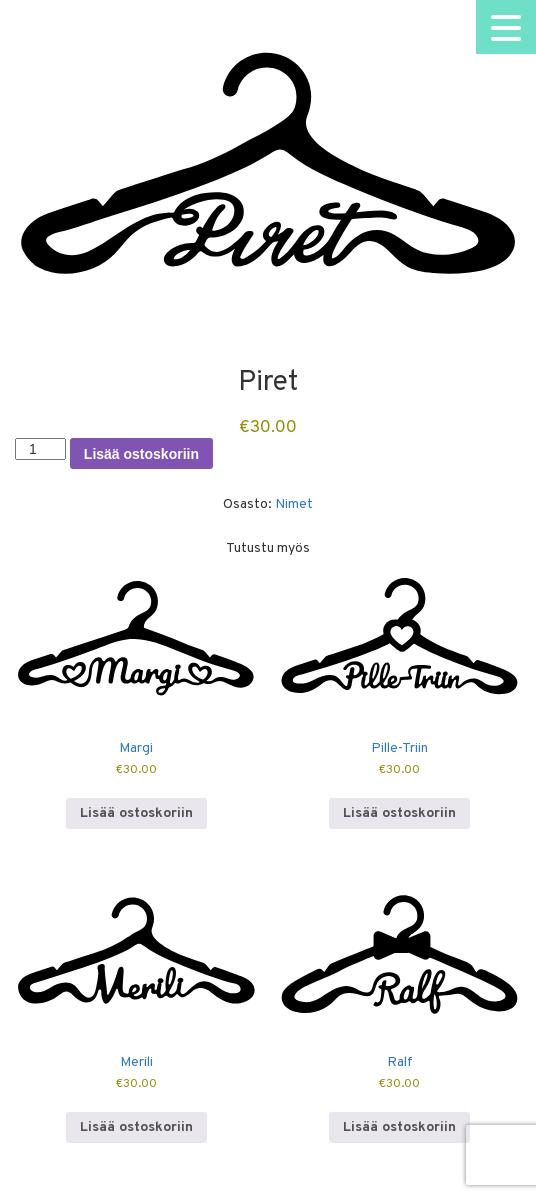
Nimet (294, 504)
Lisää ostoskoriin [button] (136, 813)
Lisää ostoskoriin (141, 454)
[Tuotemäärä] (40, 449)
